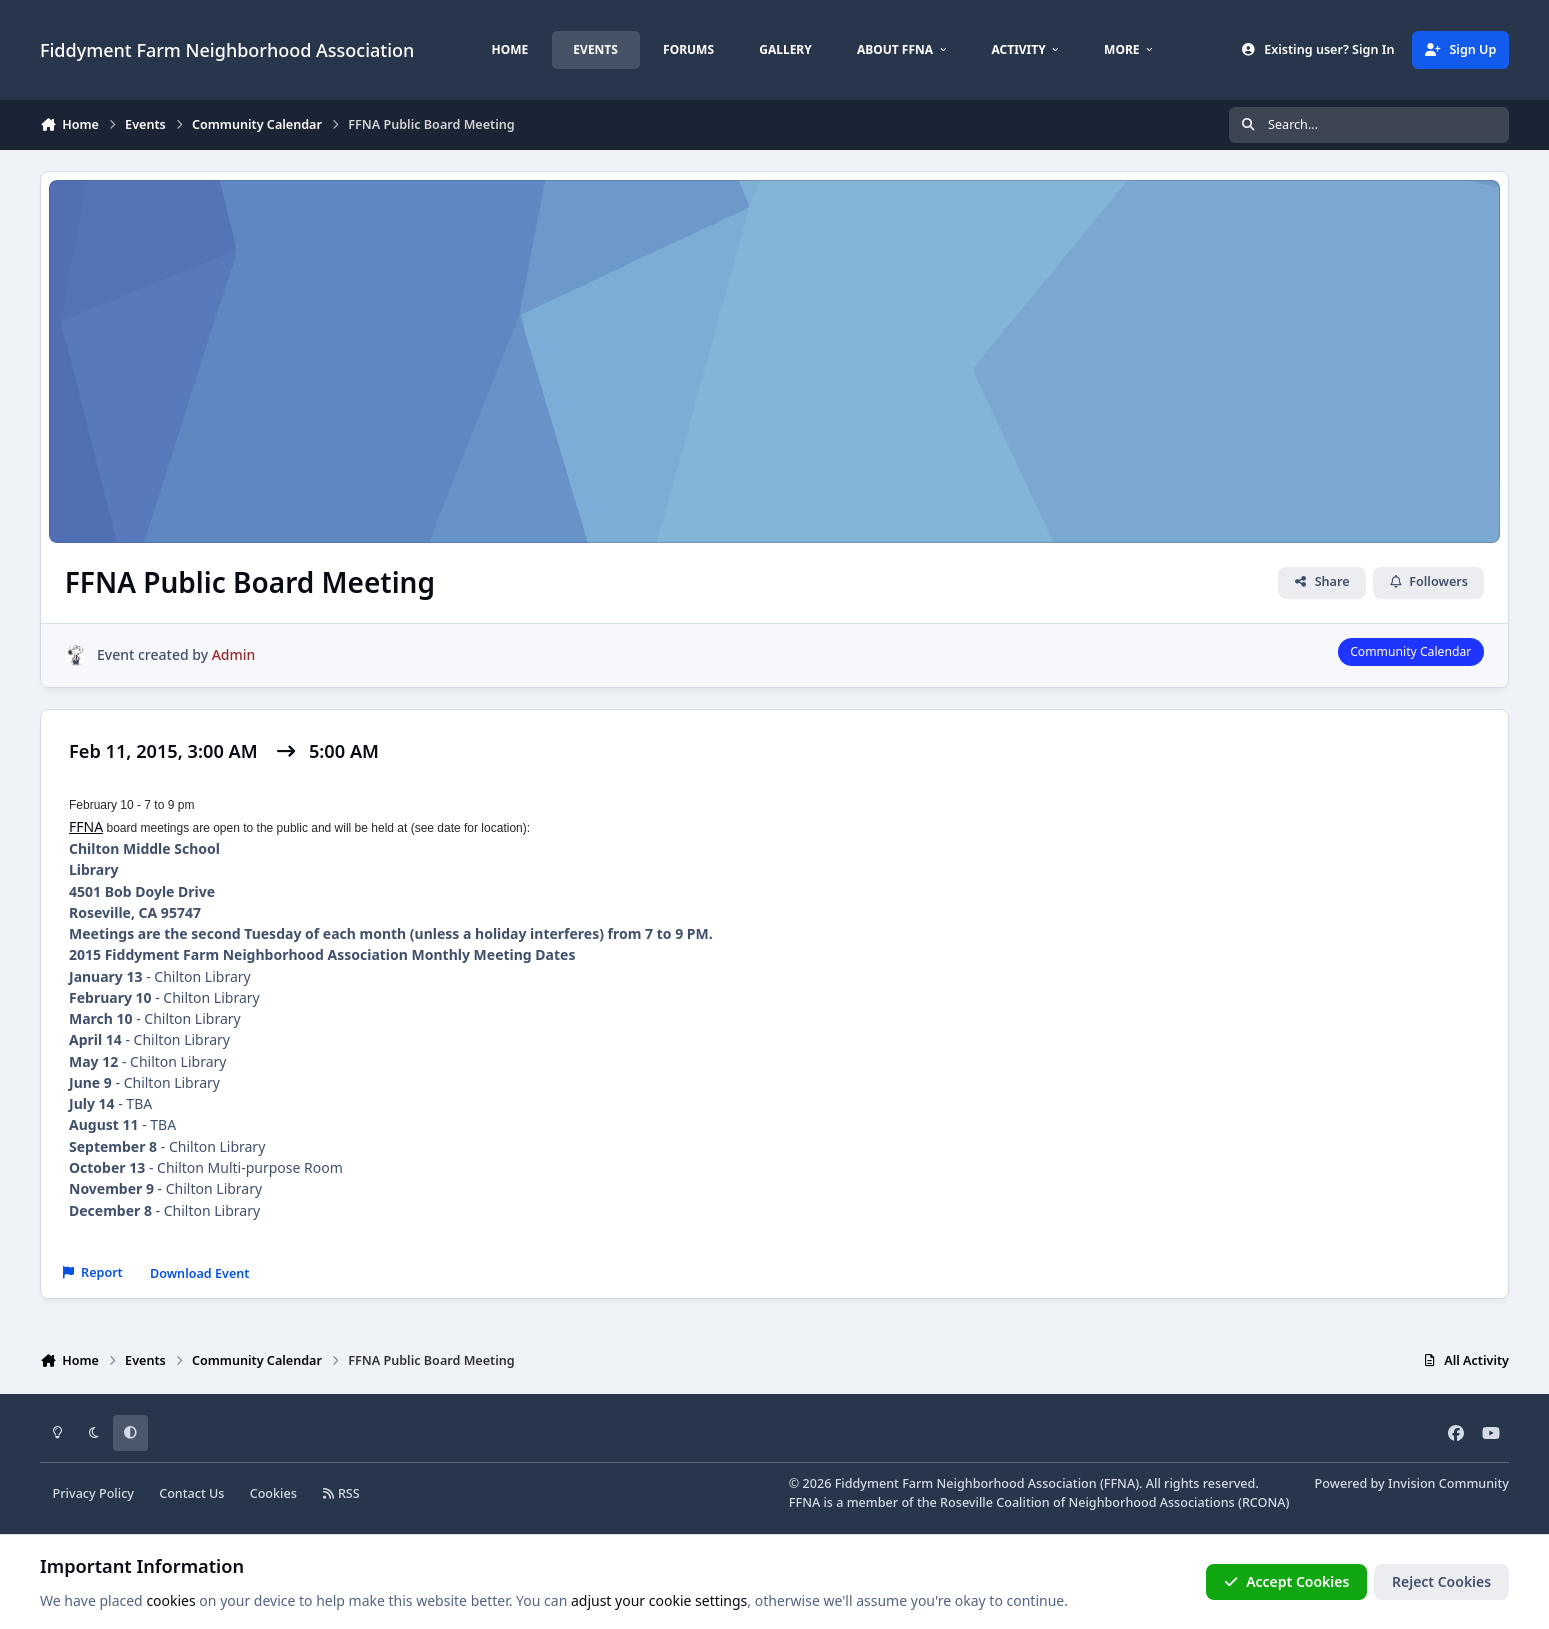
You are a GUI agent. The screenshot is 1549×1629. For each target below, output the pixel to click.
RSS (341, 1493)
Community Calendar (1410, 651)
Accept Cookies (1287, 1581)
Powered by (1412, 1483)
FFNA (86, 826)
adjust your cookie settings (659, 1600)
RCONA (1264, 1502)
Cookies (273, 1493)
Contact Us (191, 1493)
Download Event (200, 1273)
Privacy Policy (93, 1493)
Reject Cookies (1441, 1581)
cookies (170, 1600)
